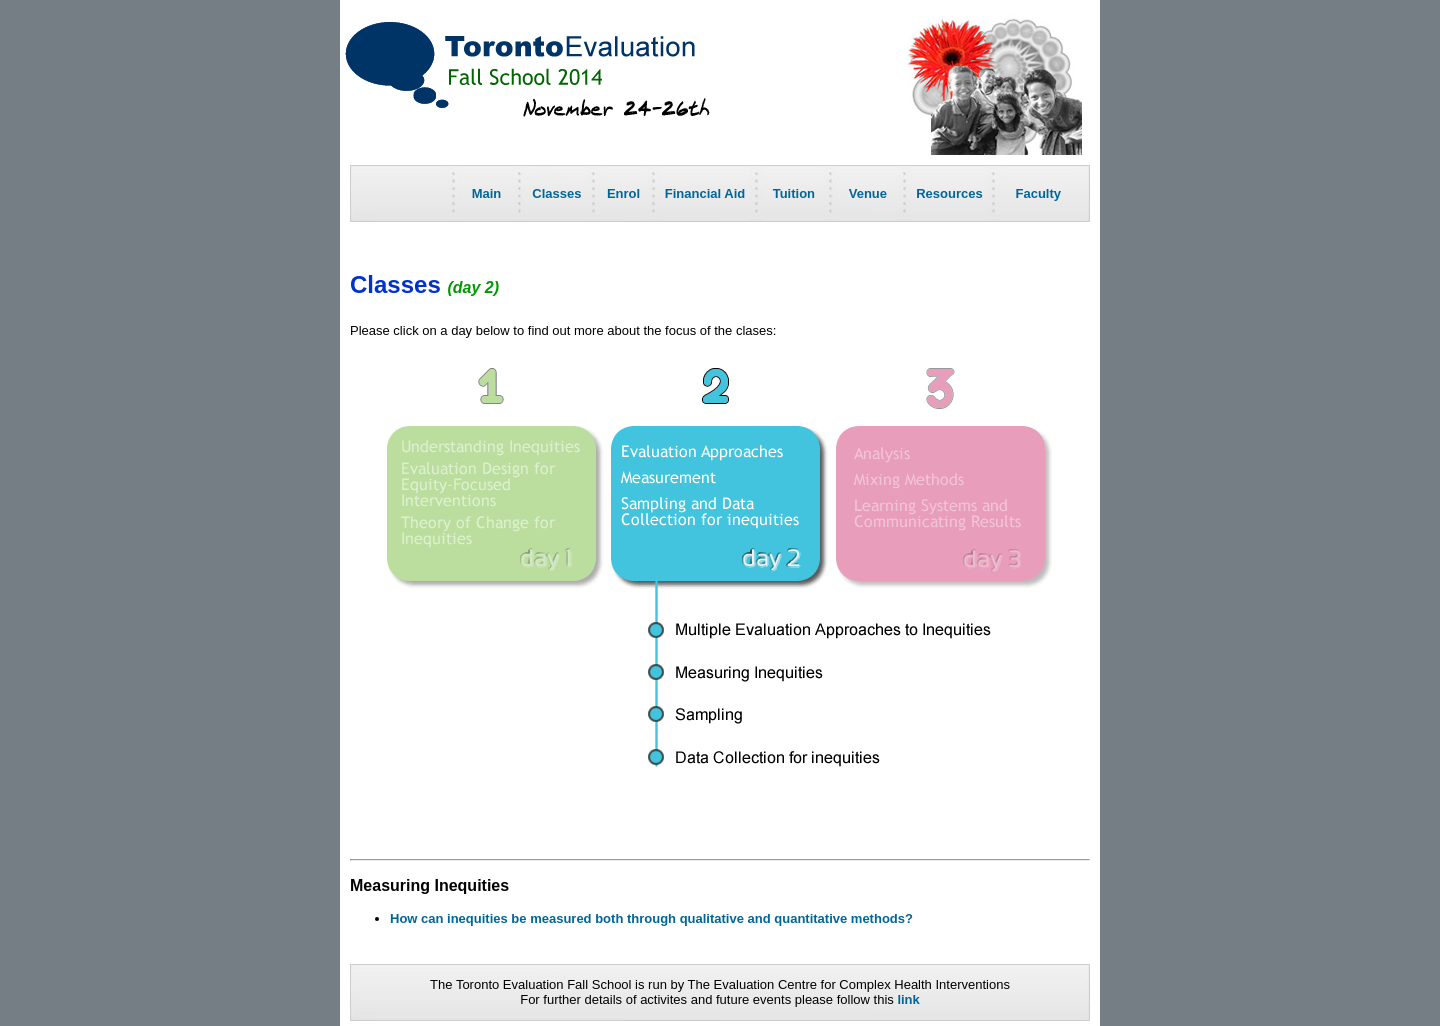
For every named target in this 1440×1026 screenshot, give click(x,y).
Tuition (794, 193)
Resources (949, 193)
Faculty (1039, 193)
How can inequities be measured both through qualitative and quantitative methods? (651, 918)
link (908, 999)
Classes (556, 193)
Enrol (623, 193)
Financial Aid (705, 193)
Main (487, 193)
